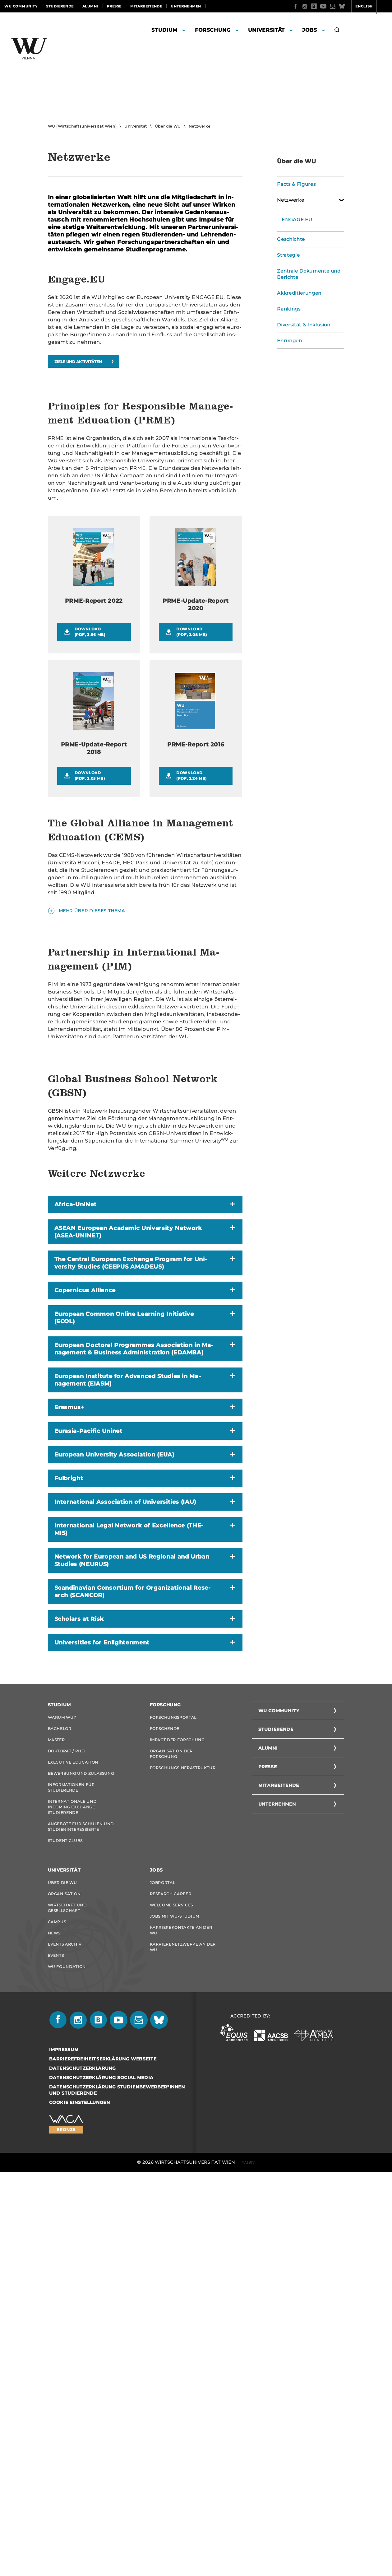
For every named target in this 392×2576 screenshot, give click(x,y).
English (339, 6)
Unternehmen (186, 6)
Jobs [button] (309, 30)
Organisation (64, 2287)
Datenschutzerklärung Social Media (101, 2482)
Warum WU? (62, 2093)
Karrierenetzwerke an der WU (183, 2346)
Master (56, 2119)
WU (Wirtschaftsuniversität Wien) (82, 126)
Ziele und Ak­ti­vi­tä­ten (78, 361)
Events (56, 2356)
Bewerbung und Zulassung (81, 2157)
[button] (337, 31)
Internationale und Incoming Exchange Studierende (72, 2194)
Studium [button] (164, 30)
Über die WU (168, 126)
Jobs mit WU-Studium (174, 2312)
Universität (135, 126)
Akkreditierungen (297, 293)
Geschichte (290, 239)
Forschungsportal (173, 2093)
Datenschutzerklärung (82, 2472)
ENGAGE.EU (296, 219)
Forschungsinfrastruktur (183, 2150)
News (54, 2331)
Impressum (64, 2454)
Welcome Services (171, 2300)
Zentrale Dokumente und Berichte (306, 274)
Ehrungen (288, 341)
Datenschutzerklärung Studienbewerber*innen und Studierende (117, 2494)
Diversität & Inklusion (302, 325)
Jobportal (162, 2274)
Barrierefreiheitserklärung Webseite (103, 2463)
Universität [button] (266, 30)
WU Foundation (67, 2369)
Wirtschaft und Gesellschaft (67, 2303)
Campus (57, 2318)
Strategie (288, 255)
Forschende (165, 2106)
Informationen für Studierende (71, 2173)
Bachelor (59, 2106)
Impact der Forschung (177, 2119)
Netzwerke (289, 200)
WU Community (20, 6)
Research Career (170, 2287)
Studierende (60, 6)
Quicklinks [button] (372, 6)
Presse (114, 6)
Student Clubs (65, 2230)
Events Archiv (64, 2343)
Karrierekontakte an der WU (181, 2328)
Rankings (288, 309)
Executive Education (73, 2144)
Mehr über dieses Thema (92, 1031)
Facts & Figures (295, 184)
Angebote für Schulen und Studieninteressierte (81, 2215)
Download (99, 752)
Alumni (90, 6)
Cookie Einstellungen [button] (79, 2506)
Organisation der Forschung (171, 2135)
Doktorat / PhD (66, 2132)
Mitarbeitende (146, 6)
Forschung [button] (213, 30)
